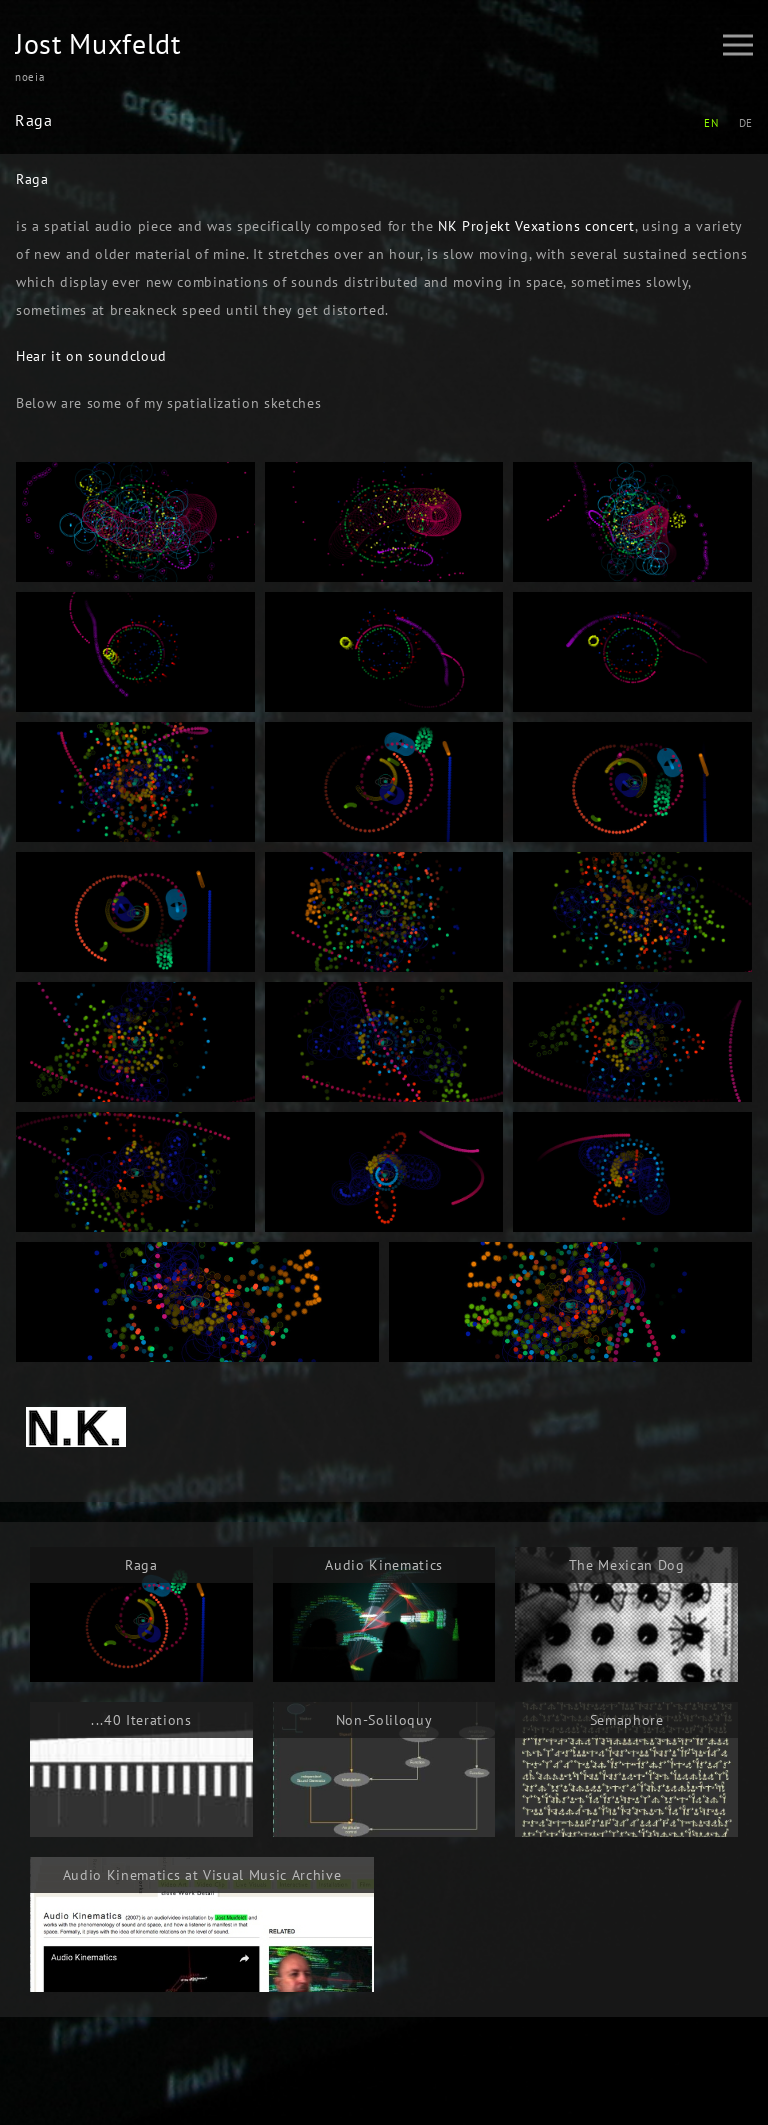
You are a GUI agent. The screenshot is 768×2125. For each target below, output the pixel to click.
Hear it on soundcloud (91, 356)
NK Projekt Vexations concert (536, 226)
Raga (32, 179)
